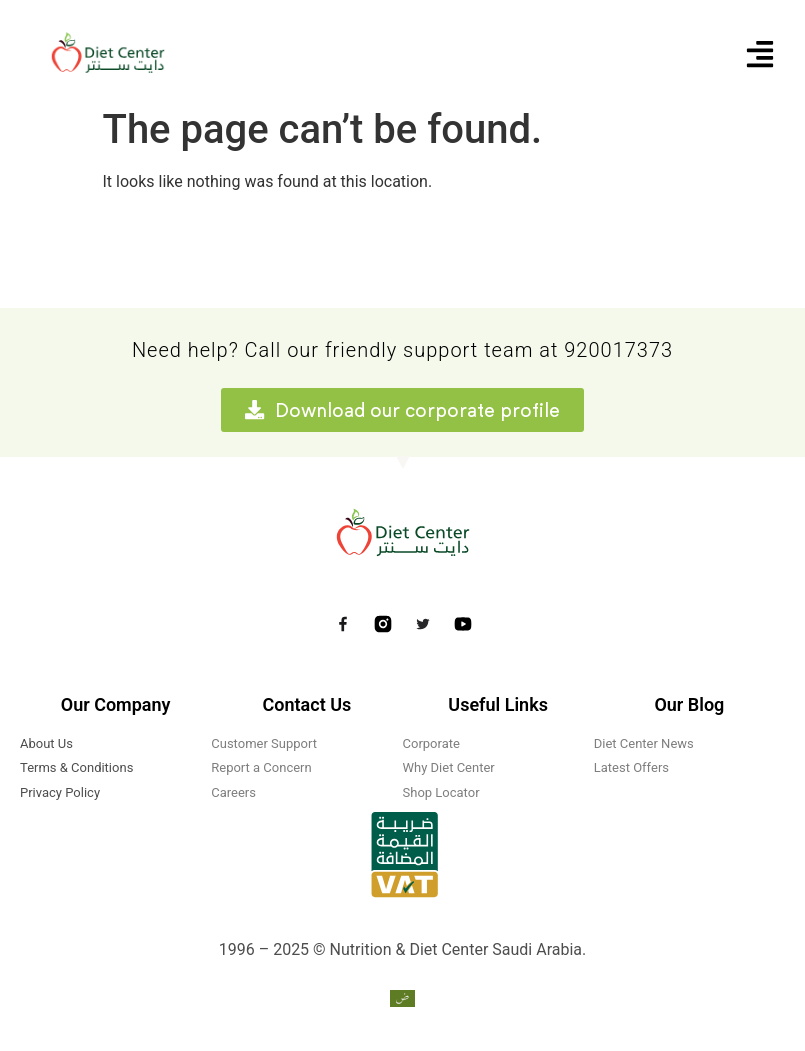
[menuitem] (402, 999)
